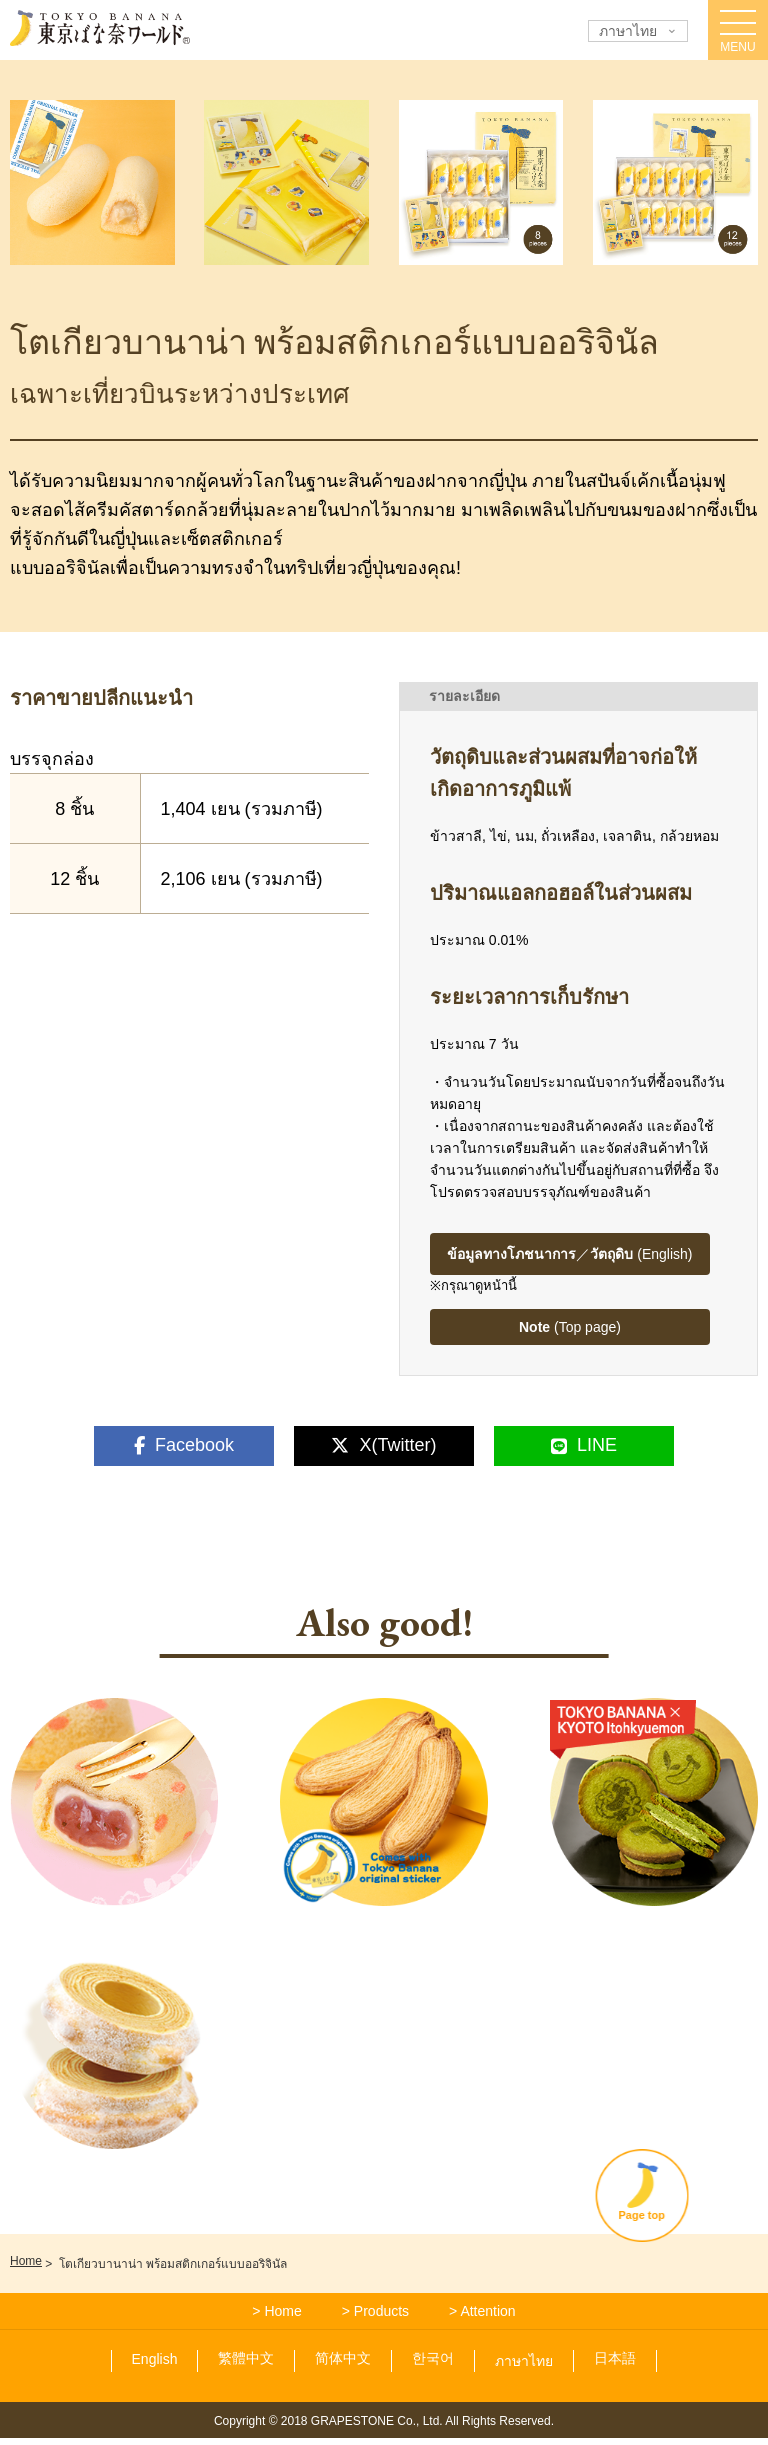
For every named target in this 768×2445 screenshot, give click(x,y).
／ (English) (569, 1254)
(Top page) (570, 1327)
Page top (683, 2237)
